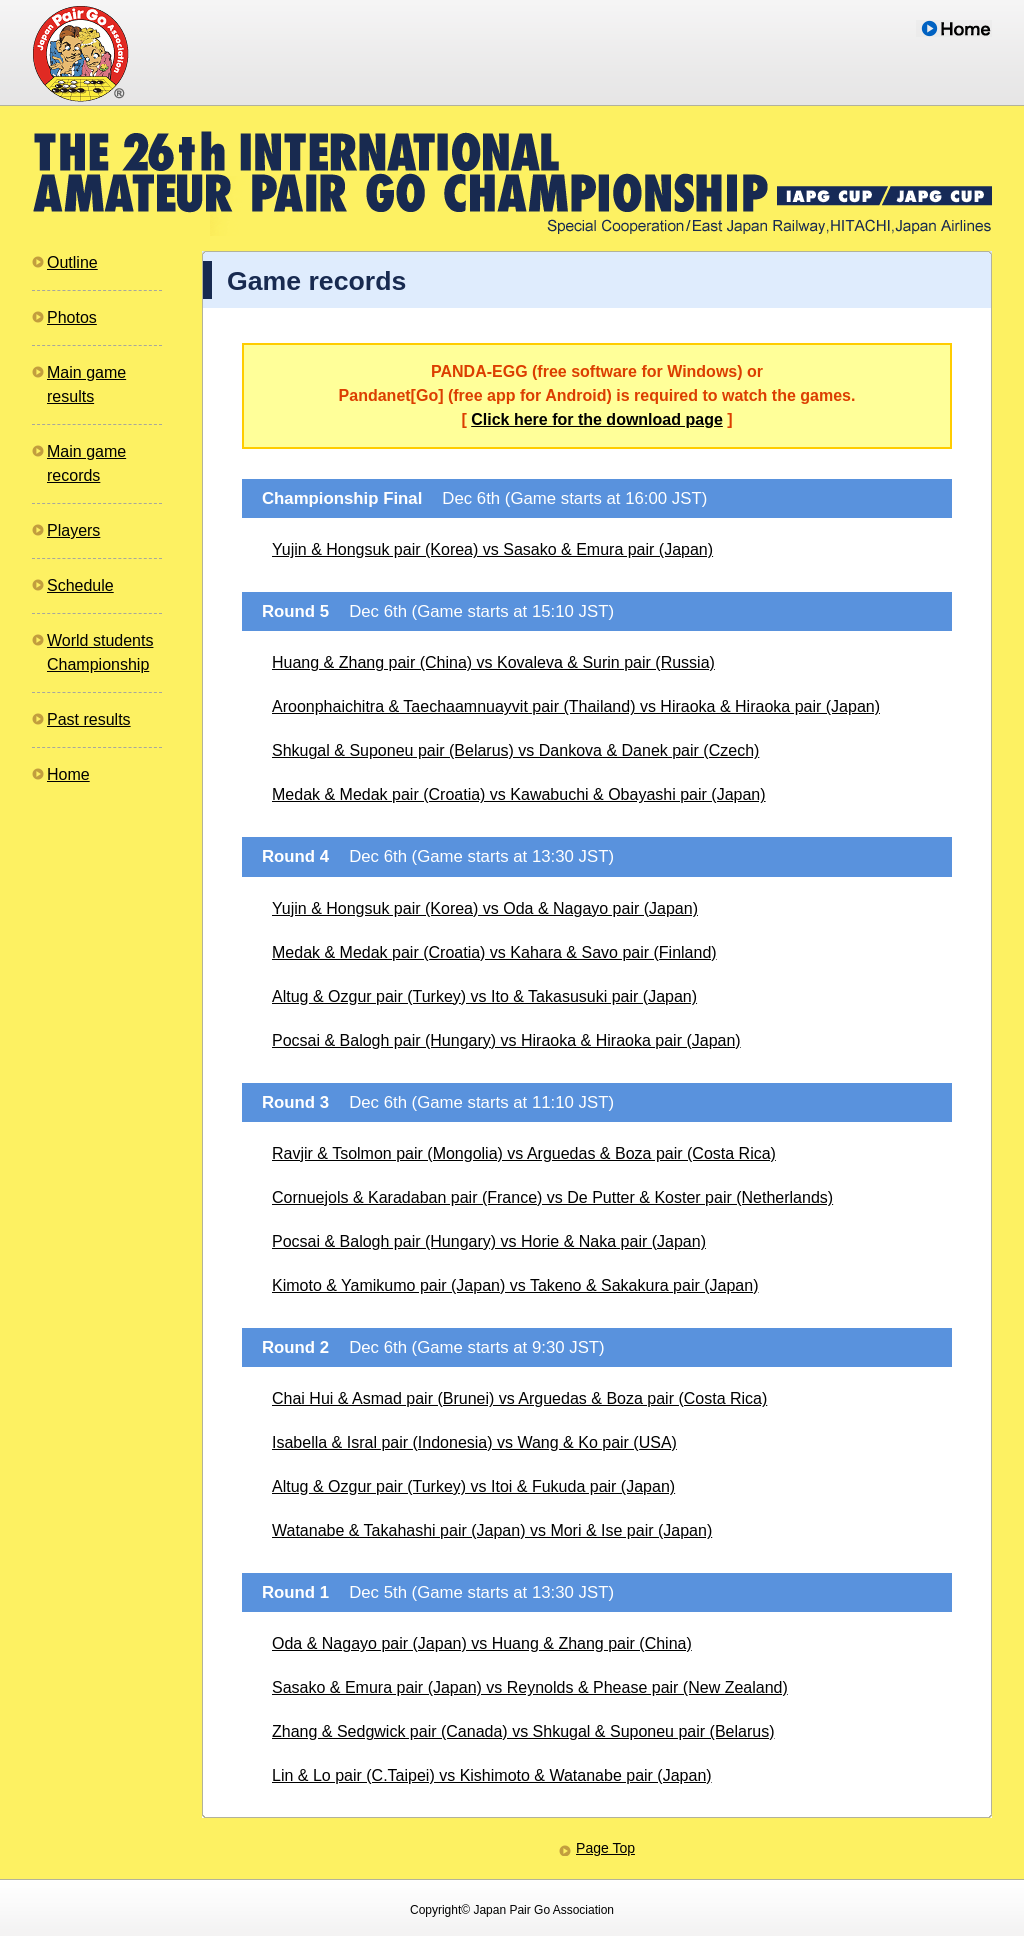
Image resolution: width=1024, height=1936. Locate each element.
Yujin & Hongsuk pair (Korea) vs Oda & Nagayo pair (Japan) (485, 908)
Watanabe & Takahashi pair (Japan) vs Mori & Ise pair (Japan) (492, 1530)
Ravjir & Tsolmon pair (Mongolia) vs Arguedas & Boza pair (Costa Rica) (524, 1153)
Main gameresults (86, 384)
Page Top (605, 1848)
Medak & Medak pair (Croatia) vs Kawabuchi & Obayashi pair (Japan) (519, 794)
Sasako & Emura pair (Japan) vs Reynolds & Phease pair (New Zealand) (530, 1687)
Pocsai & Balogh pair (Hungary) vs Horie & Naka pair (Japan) (489, 1241)
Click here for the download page (597, 419)
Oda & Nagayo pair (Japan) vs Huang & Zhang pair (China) (482, 1643)
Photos (72, 317)
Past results (89, 719)
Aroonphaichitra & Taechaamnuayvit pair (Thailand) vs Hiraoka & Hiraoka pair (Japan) (576, 706)
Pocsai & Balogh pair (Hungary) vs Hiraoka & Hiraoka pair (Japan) (506, 1040)
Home (68, 774)
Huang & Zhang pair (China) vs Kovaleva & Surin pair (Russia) (493, 662)
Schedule (80, 585)
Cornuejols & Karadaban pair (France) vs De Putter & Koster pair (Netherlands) (552, 1197)
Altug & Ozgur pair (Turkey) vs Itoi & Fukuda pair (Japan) (473, 1486)
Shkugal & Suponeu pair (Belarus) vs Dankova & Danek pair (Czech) (515, 750)
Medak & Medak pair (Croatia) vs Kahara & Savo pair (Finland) (494, 952)
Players (73, 530)
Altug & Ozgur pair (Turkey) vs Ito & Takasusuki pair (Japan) (484, 996)
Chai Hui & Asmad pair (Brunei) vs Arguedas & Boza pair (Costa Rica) (519, 1398)
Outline (72, 262)
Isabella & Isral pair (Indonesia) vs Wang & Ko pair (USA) (474, 1442)
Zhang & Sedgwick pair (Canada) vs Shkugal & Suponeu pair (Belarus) (523, 1731)
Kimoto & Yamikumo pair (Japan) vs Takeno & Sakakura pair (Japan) (515, 1285)
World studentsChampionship (100, 652)
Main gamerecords (86, 463)
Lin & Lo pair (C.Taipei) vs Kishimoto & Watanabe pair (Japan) (492, 1775)
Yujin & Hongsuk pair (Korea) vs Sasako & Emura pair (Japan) (492, 549)
